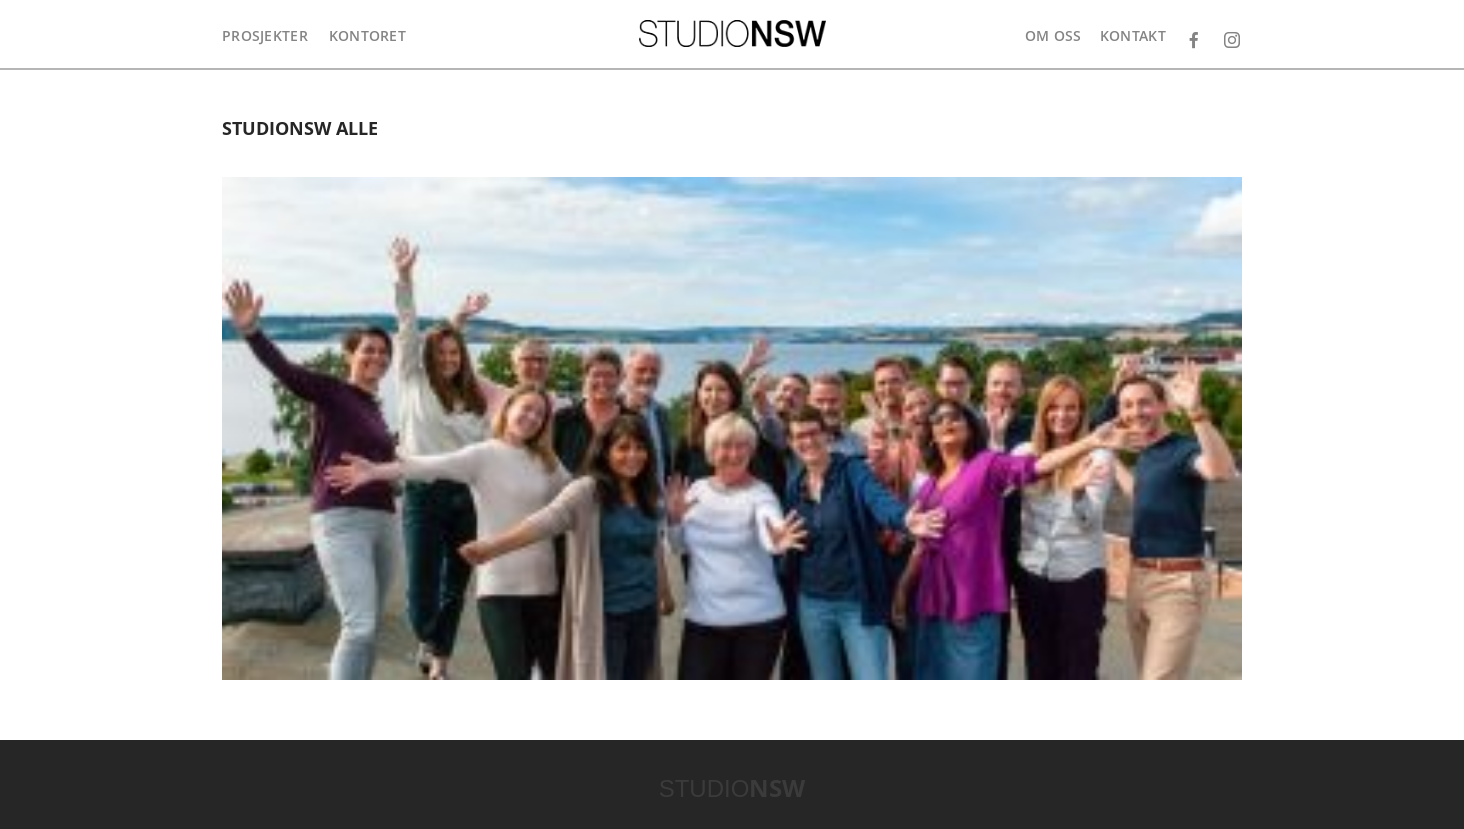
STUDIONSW (732, 33)
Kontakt (1133, 35)
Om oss (1053, 35)
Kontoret (367, 35)
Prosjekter (265, 35)
